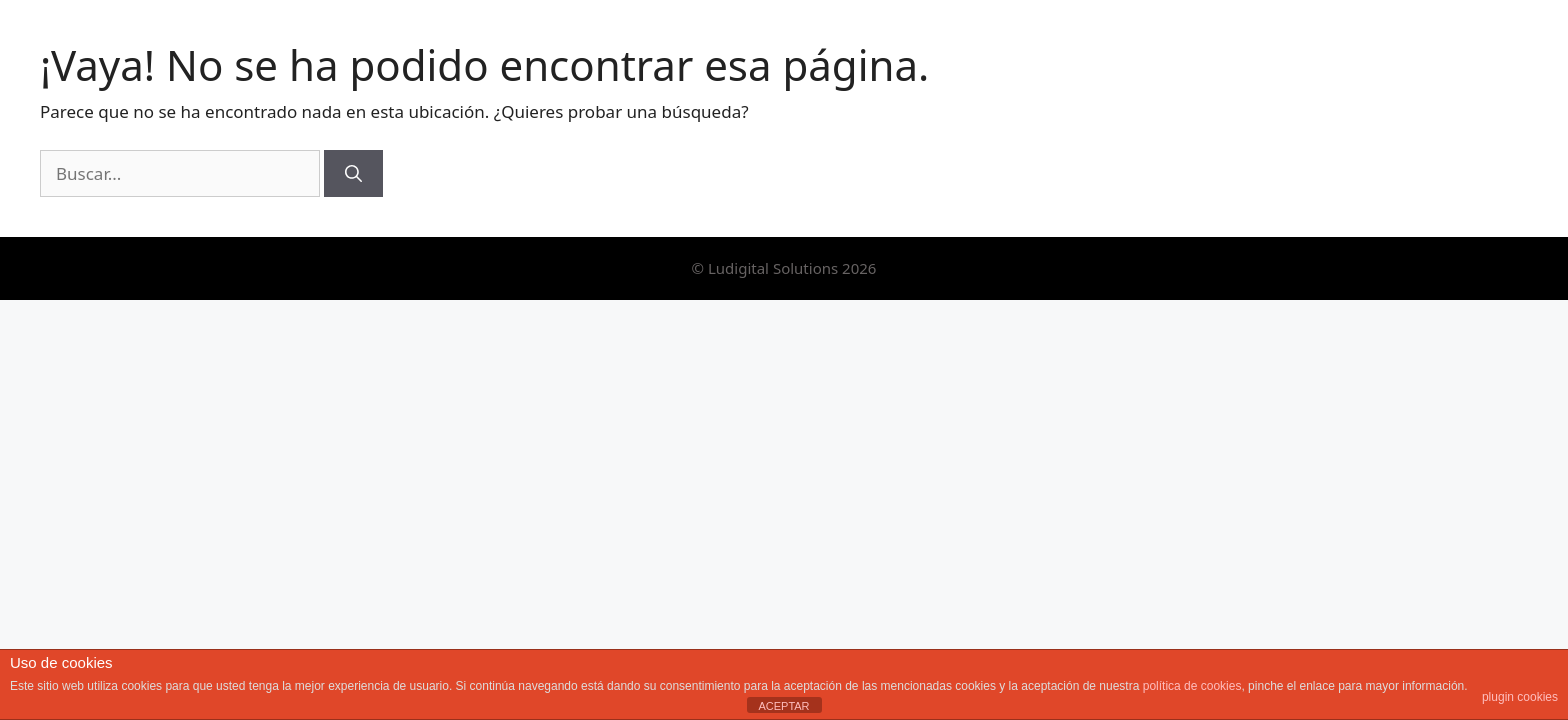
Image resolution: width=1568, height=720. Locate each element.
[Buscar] (353, 174)
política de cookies (1192, 686)
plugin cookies (1520, 697)
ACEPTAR (783, 706)
